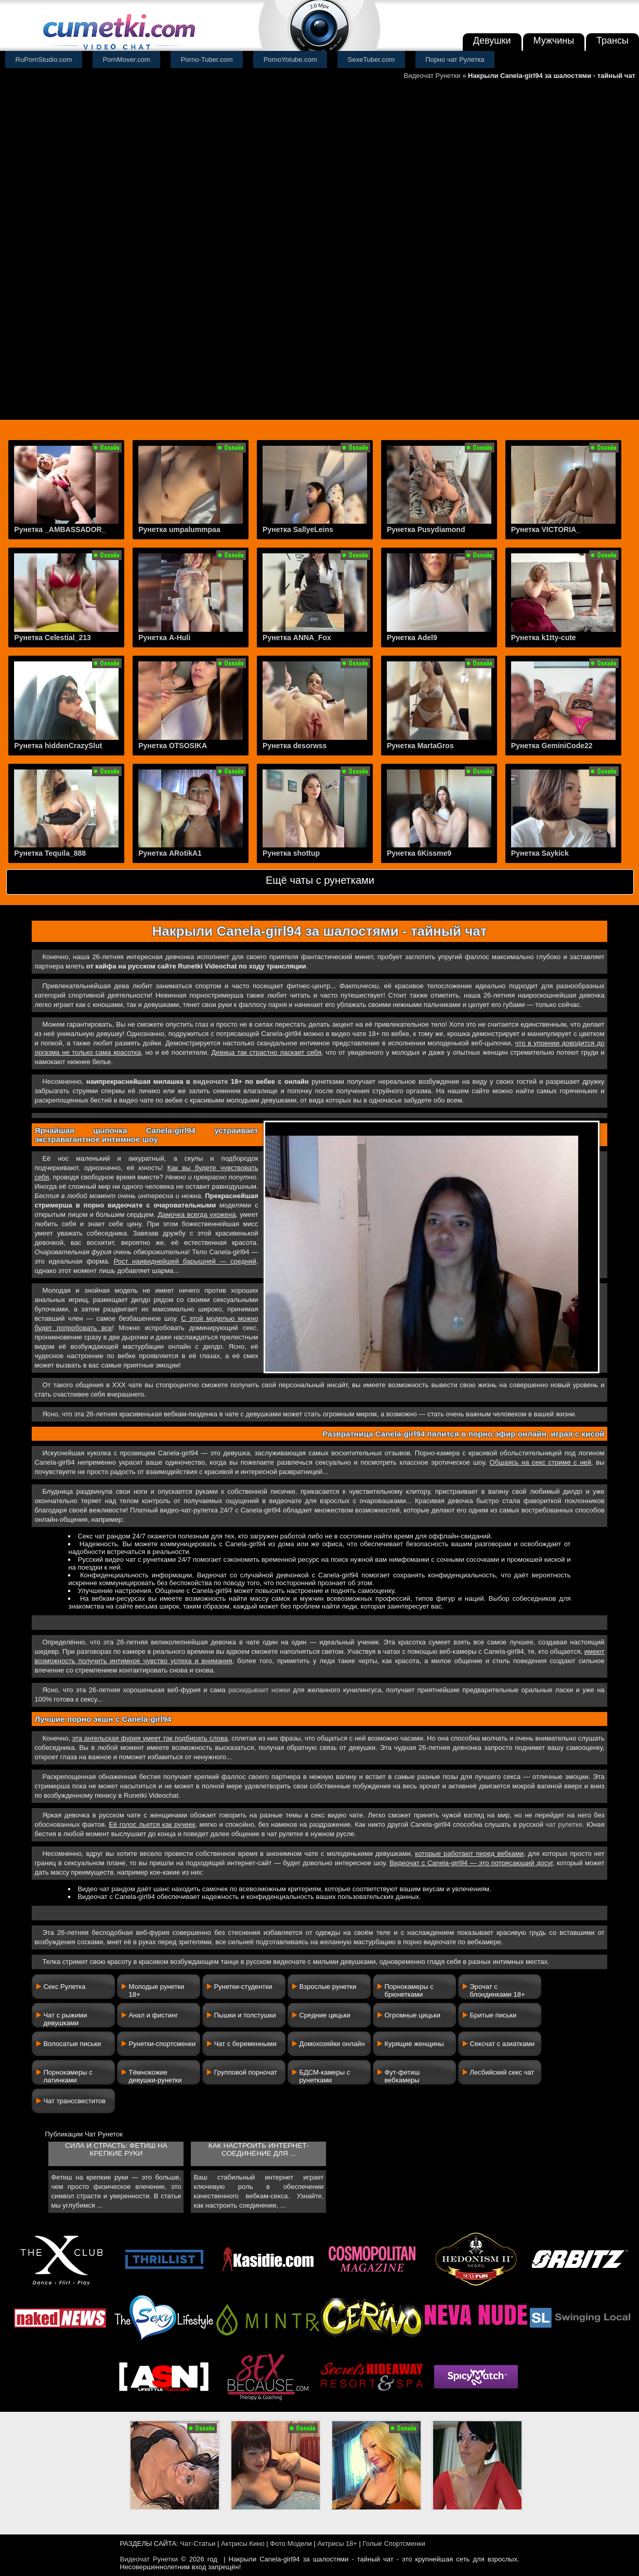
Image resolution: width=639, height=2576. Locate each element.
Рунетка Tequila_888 (50, 853)
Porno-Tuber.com (207, 59)
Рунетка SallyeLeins (298, 529)
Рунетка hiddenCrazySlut (58, 745)
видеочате (210, 1081)
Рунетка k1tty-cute (543, 637)
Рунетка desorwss (295, 745)
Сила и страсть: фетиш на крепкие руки (116, 2149)
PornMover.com (126, 59)
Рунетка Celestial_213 (52, 637)
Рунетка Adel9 (412, 637)
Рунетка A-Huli (164, 637)
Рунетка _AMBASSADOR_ (60, 529)
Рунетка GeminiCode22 (552, 745)
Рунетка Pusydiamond (426, 529)
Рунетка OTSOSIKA (172, 745)
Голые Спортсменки (394, 2543)
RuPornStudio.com (44, 59)
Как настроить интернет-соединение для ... (258, 2149)
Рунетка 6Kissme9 (419, 853)
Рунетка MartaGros (420, 745)
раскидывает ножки (259, 1690)
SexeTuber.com (371, 59)
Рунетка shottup (291, 853)
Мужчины (554, 40)
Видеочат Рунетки (432, 75)
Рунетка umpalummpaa (179, 529)
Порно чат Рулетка (455, 59)
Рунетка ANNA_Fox (297, 637)
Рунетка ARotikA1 (170, 853)
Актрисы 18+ (337, 2543)
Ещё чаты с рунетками (320, 880)
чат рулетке (563, 1824)
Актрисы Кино (243, 2543)
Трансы (612, 40)
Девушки (492, 40)
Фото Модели (291, 2543)
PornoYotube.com (290, 59)
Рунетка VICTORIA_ (545, 529)
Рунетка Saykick (540, 853)
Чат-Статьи (197, 2543)
